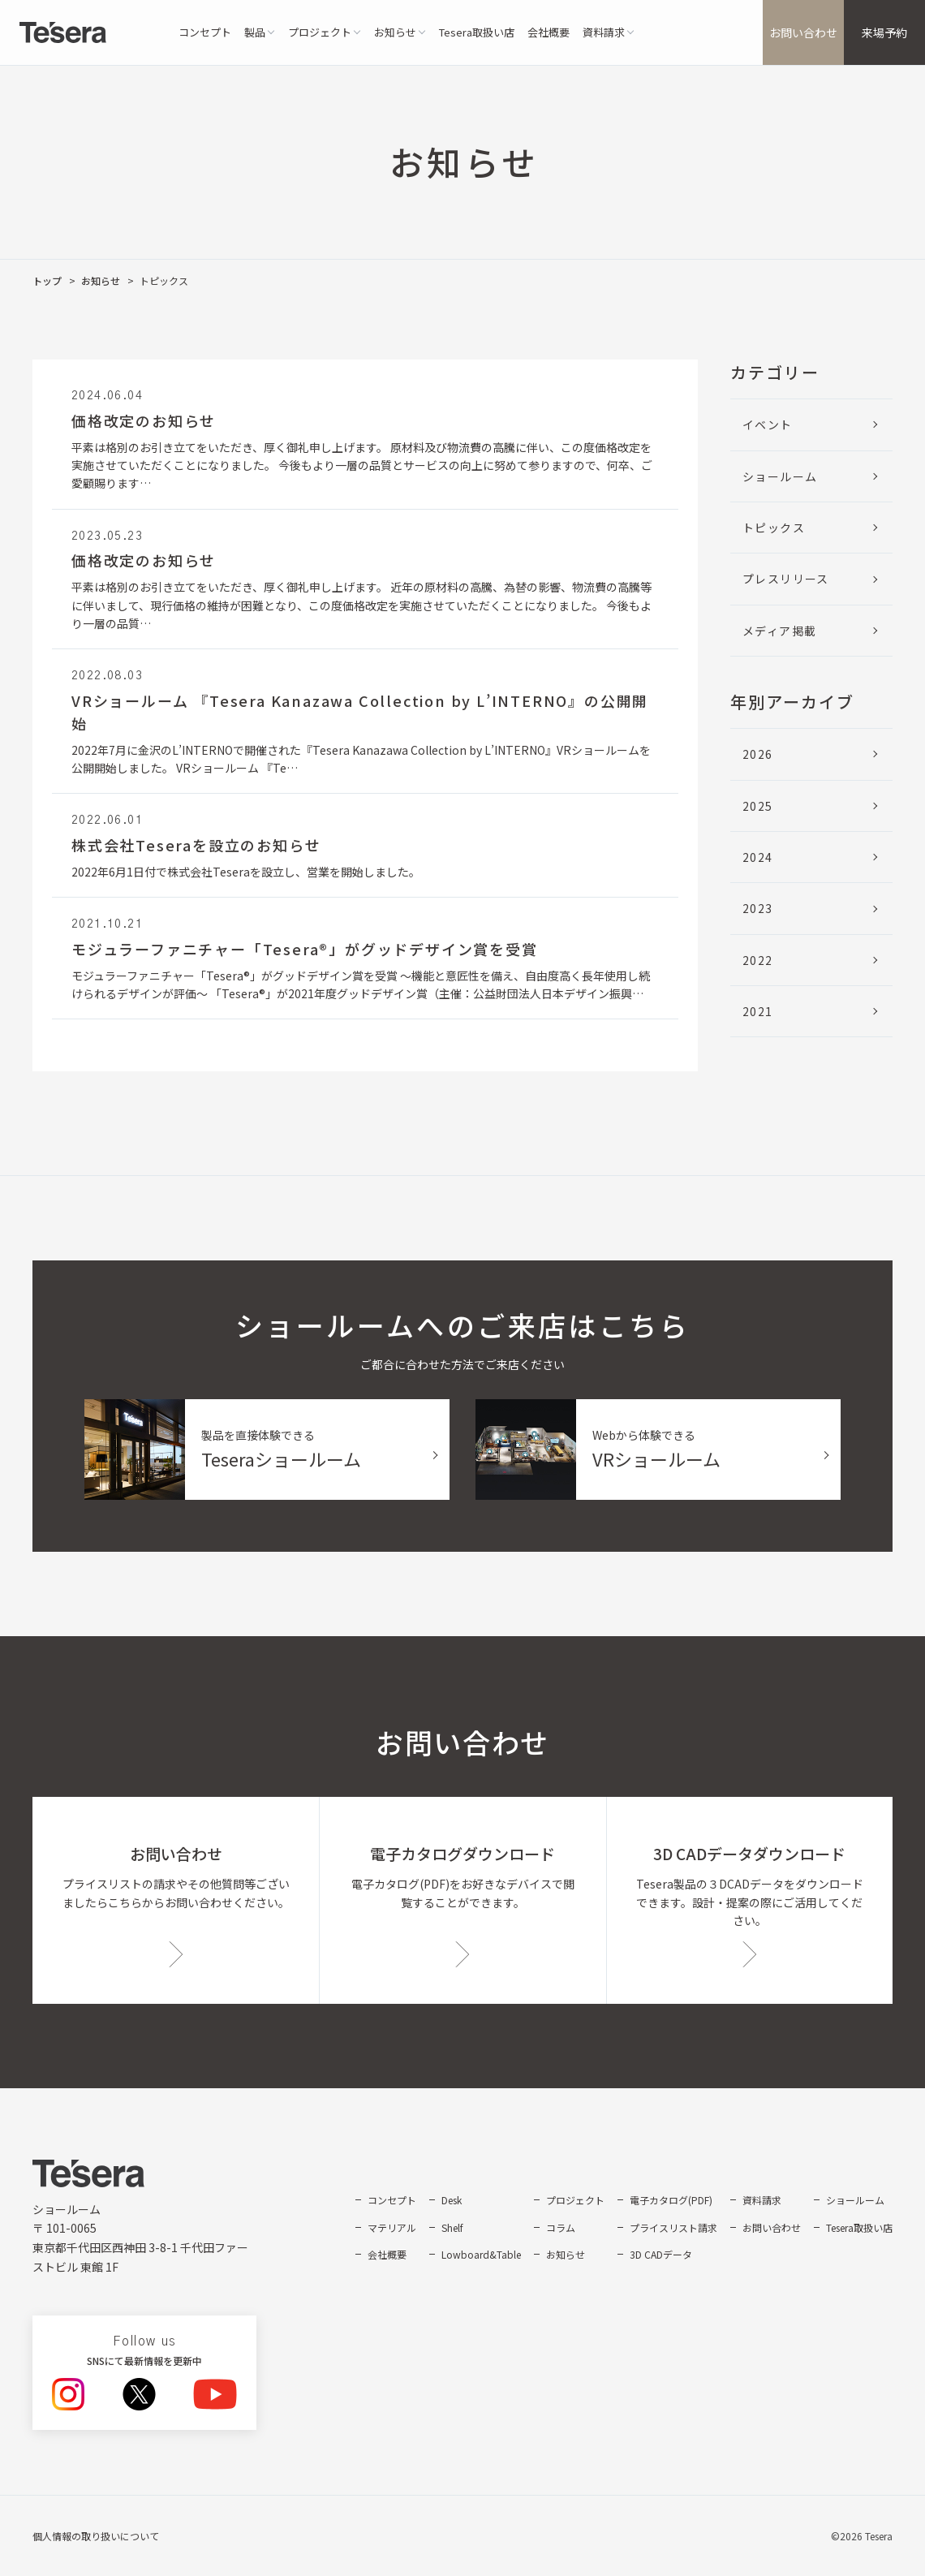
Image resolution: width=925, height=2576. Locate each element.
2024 (757, 857)
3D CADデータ (661, 2254)
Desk (451, 2200)
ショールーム (779, 476)
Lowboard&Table (481, 2254)
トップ (47, 280)
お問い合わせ (803, 32)
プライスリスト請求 (673, 2227)
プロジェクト (575, 2200)
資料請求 (761, 2200)
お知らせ (100, 280)
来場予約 (884, 32)
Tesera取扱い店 (476, 32)
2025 (757, 806)
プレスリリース (785, 579)
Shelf (452, 2227)
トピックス (773, 527)
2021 (757, 1011)
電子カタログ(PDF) (671, 2200)
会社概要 (548, 32)
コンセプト (205, 32)
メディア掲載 (779, 630)
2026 (757, 754)
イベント (767, 424)
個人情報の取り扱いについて (95, 2536)
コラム (560, 2227)
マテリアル (392, 2227)
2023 (757, 908)
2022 (757, 960)
